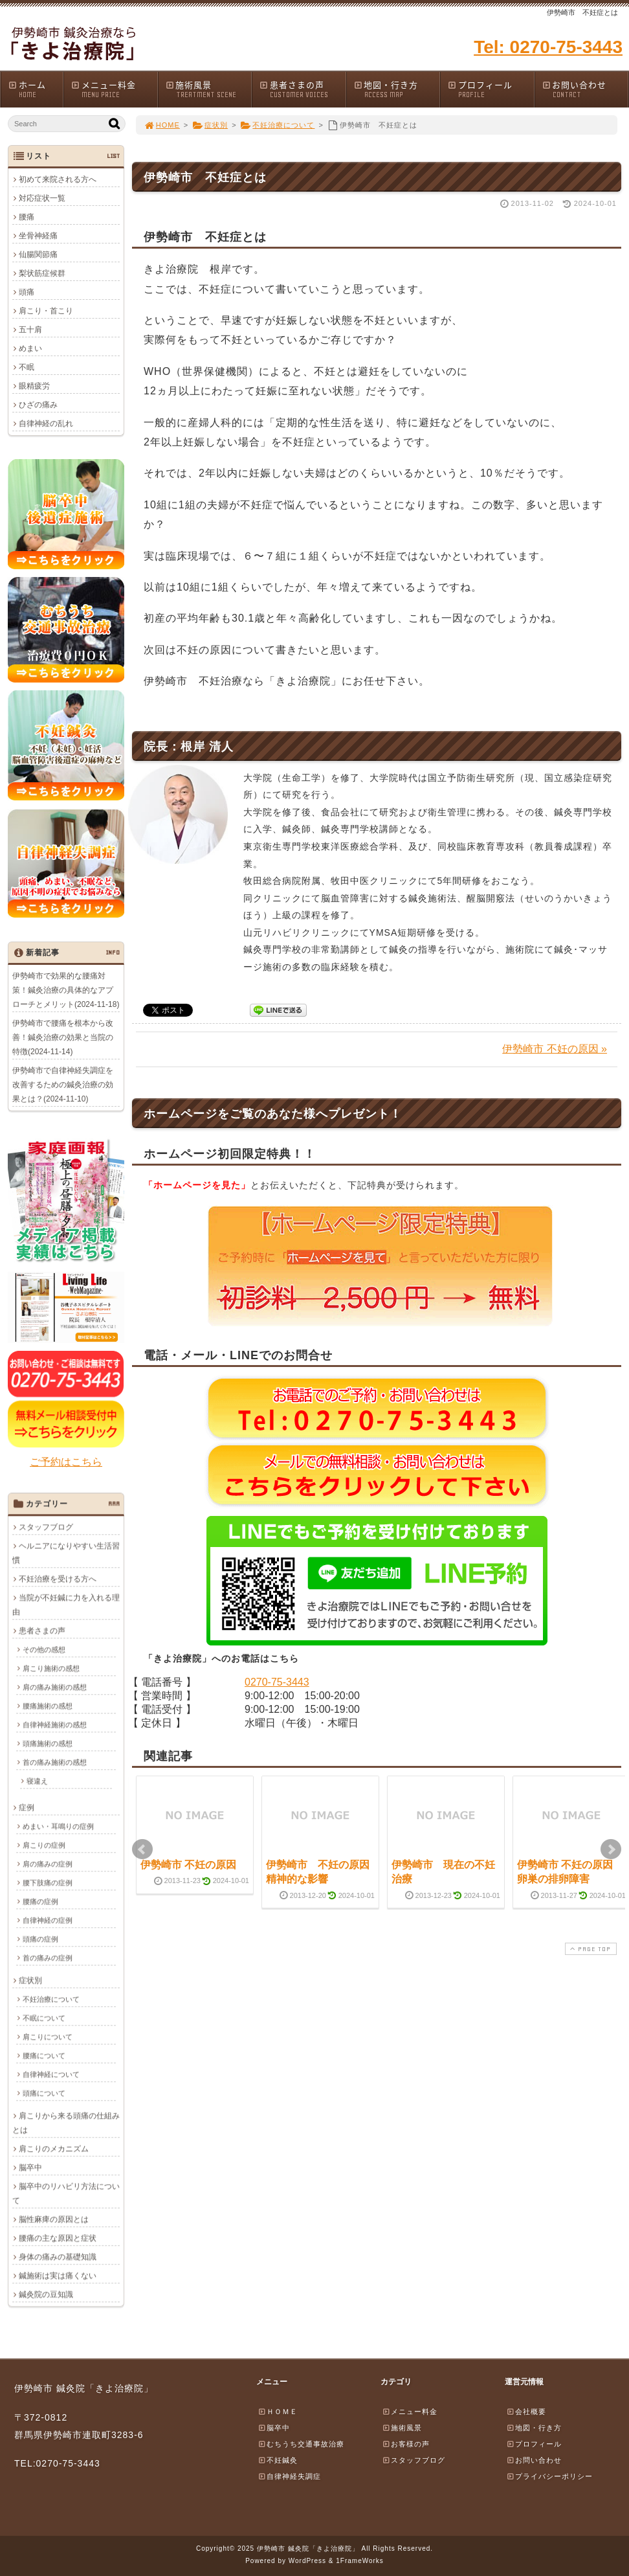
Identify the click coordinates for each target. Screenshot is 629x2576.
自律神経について (51, 2074)
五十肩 (30, 329)
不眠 (26, 367)
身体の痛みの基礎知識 (57, 2256)
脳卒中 (30, 2167)
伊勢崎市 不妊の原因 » (554, 1048)
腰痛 (26, 216)
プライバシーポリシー (549, 2476)
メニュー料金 (114, 89)
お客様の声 (406, 2444)
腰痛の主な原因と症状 (57, 2238)
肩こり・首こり (46, 310)
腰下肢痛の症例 (47, 1882)
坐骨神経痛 (38, 235)
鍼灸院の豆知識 (46, 2294)
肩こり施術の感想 (51, 1668)
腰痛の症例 (40, 1901)
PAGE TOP (589, 1949)
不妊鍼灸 (278, 2460)
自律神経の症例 (47, 1920)
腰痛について (44, 2055)
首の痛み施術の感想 (55, 1762)
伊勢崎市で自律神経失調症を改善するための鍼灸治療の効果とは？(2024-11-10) (62, 1084)
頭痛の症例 (40, 1939)
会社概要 (526, 2411)
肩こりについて (47, 2036)
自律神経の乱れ (46, 423)
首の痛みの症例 (47, 1957)
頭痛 (26, 292)
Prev (142, 1849)
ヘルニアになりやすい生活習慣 (66, 1553)
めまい (30, 348)
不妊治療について (278, 125)
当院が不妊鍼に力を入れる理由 (66, 1604)
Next (611, 1849)
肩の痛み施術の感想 (55, 1687)
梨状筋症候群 (42, 273)
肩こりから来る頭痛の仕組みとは (66, 2122)
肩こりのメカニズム (54, 2148)
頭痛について (44, 2093)
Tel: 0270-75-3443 (548, 47)
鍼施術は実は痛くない (57, 2275)
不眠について (44, 2018)
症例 (26, 1807)
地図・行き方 (396, 89)
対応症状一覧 (42, 198)
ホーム (35, 89)
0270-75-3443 (277, 1682)
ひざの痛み (38, 404)
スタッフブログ (46, 1526)
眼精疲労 (34, 385)
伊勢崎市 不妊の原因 (188, 1864)
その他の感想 (44, 1649)
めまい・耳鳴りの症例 (58, 1826)
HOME (162, 125)
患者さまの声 (302, 89)
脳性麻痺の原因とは (54, 2219)
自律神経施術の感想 (55, 1724)
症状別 (210, 125)
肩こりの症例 (44, 1845)
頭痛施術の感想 (47, 1743)
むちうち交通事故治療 (301, 2444)
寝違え (37, 1781)
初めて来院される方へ (57, 179)
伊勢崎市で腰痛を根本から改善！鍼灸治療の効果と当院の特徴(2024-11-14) (62, 1037)
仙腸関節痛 (38, 254)
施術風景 (208, 89)
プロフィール (490, 89)
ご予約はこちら (66, 1461)
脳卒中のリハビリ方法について (66, 2193)
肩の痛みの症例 (47, 1864)
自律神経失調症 (289, 2476)
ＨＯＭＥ (278, 2411)
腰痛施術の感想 (47, 1706)
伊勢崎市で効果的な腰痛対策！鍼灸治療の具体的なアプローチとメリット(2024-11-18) (65, 990)
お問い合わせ (585, 89)
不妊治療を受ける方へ (57, 1578)
